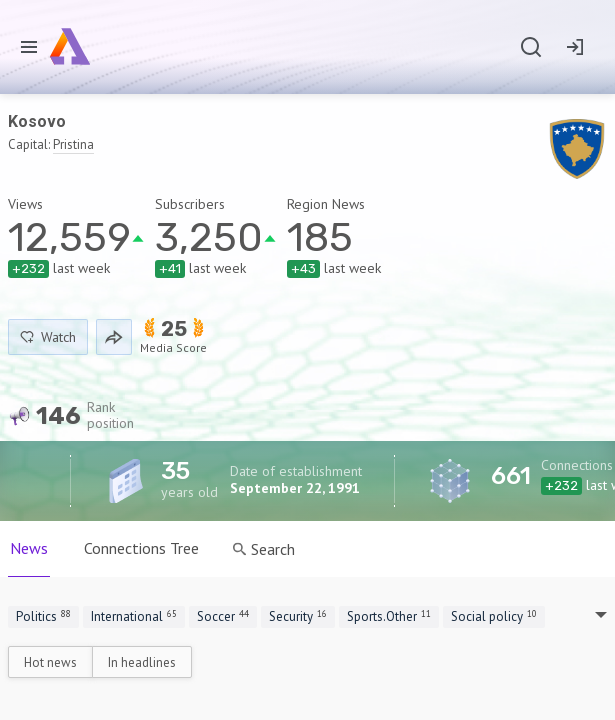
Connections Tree (141, 548)
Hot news (50, 662)
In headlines (142, 662)
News (29, 548)
